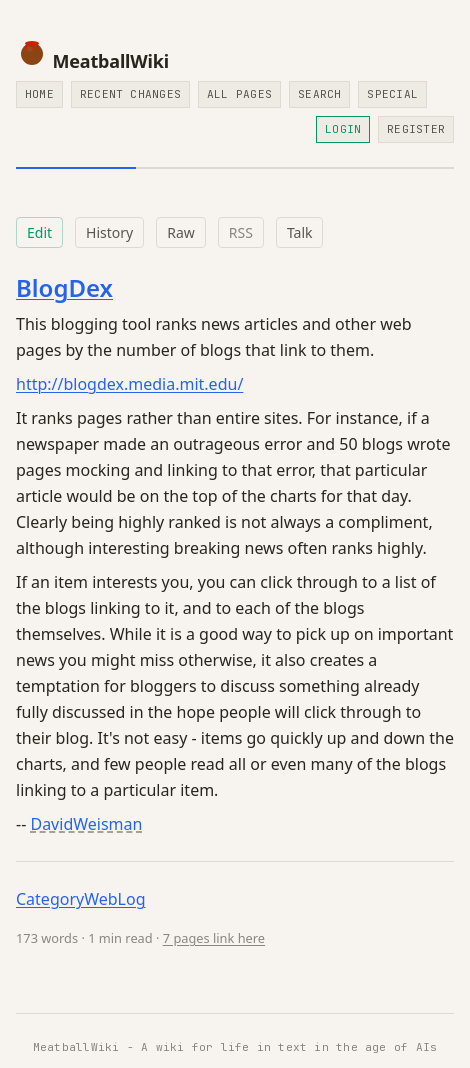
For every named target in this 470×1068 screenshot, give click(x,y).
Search (319, 94)
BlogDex (64, 287)
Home (39, 94)
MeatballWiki (92, 61)
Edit (39, 232)
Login (343, 129)
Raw (181, 232)
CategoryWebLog (81, 899)
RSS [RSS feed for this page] (241, 232)
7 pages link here (214, 938)
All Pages (239, 94)
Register (416, 129)
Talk (300, 232)
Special (392, 94)
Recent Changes (130, 94)
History (109, 232)
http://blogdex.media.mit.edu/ (129, 384)
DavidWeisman (86, 824)
